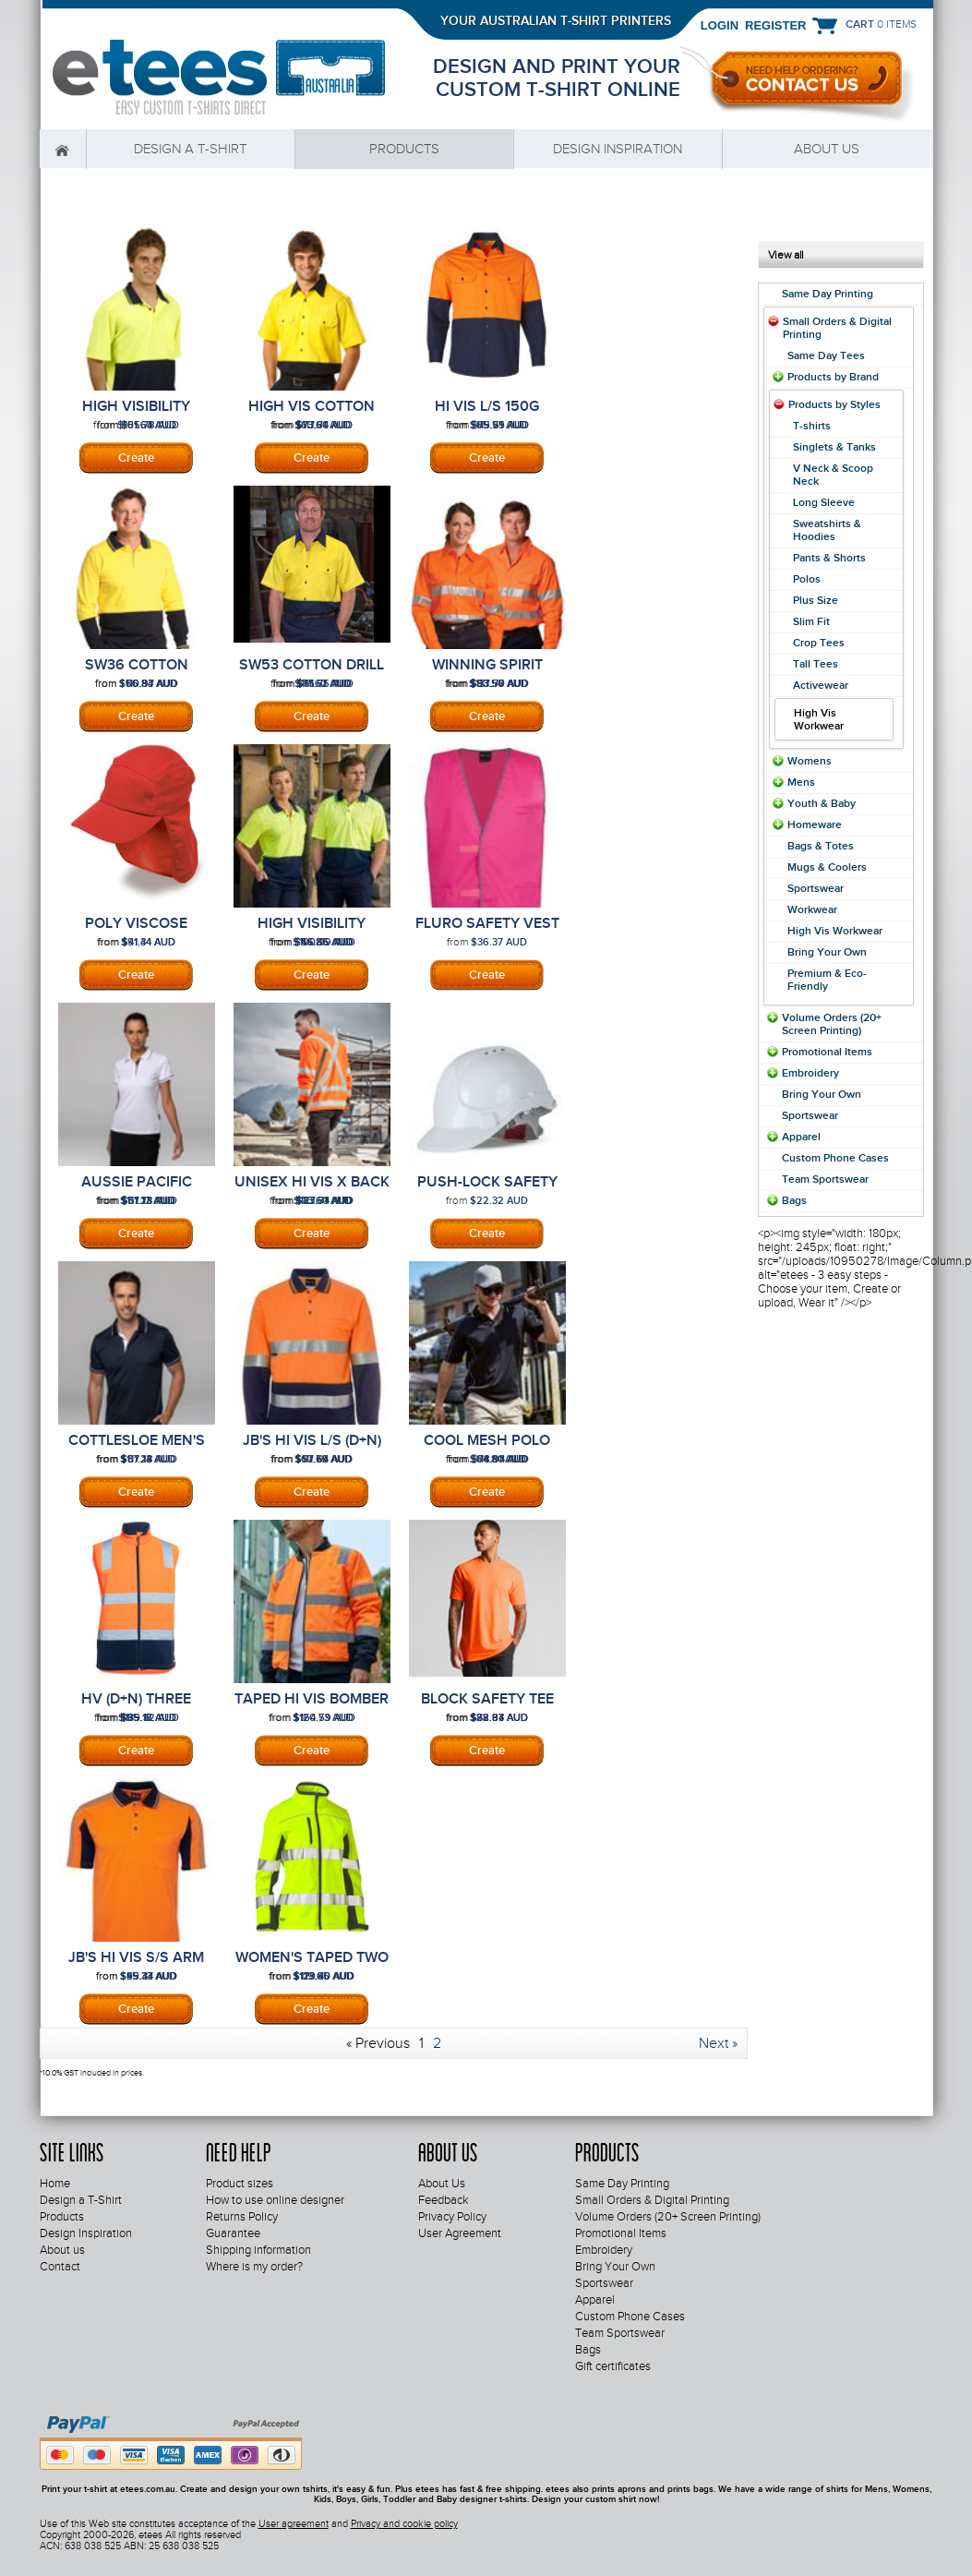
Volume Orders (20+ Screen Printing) (832, 1024)
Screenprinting (136, 458)
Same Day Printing (827, 293)
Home (63, 149)
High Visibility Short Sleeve (136, 414)
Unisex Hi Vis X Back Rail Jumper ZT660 (312, 1190)
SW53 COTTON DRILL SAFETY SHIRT (311, 673)
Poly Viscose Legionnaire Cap (136, 931)
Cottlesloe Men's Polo (136, 1448)
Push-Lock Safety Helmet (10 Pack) (487, 1190)
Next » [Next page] (718, 2043)
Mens (801, 782)
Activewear (820, 685)
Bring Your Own (827, 951)
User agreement (293, 2523)
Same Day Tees (826, 355)
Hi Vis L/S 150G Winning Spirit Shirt (487, 414)
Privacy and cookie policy (404, 2523)
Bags (794, 1200)
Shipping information (258, 2250)
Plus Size (815, 600)
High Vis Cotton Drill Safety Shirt (312, 414)
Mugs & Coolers (827, 867)
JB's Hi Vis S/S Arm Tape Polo (136, 1965)
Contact (60, 2266)
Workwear (812, 909)
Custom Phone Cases (835, 1157)
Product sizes (239, 2183)
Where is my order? (254, 2266)
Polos (807, 578)
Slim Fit (811, 621)
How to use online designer (275, 2200)
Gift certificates (613, 2366)
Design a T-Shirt (190, 148)
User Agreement (459, 2233)
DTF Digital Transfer (487, 975)
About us (826, 148)
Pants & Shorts (829, 557)
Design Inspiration (617, 148)
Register (775, 24)
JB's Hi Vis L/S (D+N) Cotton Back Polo (311, 1448)
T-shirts (812, 425)
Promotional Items (827, 1051)
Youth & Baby (821, 803)
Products (404, 148)
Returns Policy (242, 2216)
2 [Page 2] (437, 2043)
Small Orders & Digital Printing (652, 2200)
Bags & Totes (820, 845)
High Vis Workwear (834, 930)
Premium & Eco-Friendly (827, 980)
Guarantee (233, 2233)
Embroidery (136, 975)
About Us (441, 2183)
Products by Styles (834, 404)
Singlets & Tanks (834, 446)
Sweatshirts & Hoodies (827, 530)
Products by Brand (833, 376)
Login (719, 24)
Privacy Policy (452, 2216)
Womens (809, 760)
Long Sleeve (824, 502)
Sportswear (815, 888)
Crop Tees (819, 642)
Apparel (801, 1136)
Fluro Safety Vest (487, 923)
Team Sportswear (825, 1179)
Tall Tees (815, 663)
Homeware (814, 824)
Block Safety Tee (487, 1699)
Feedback (443, 2200)
